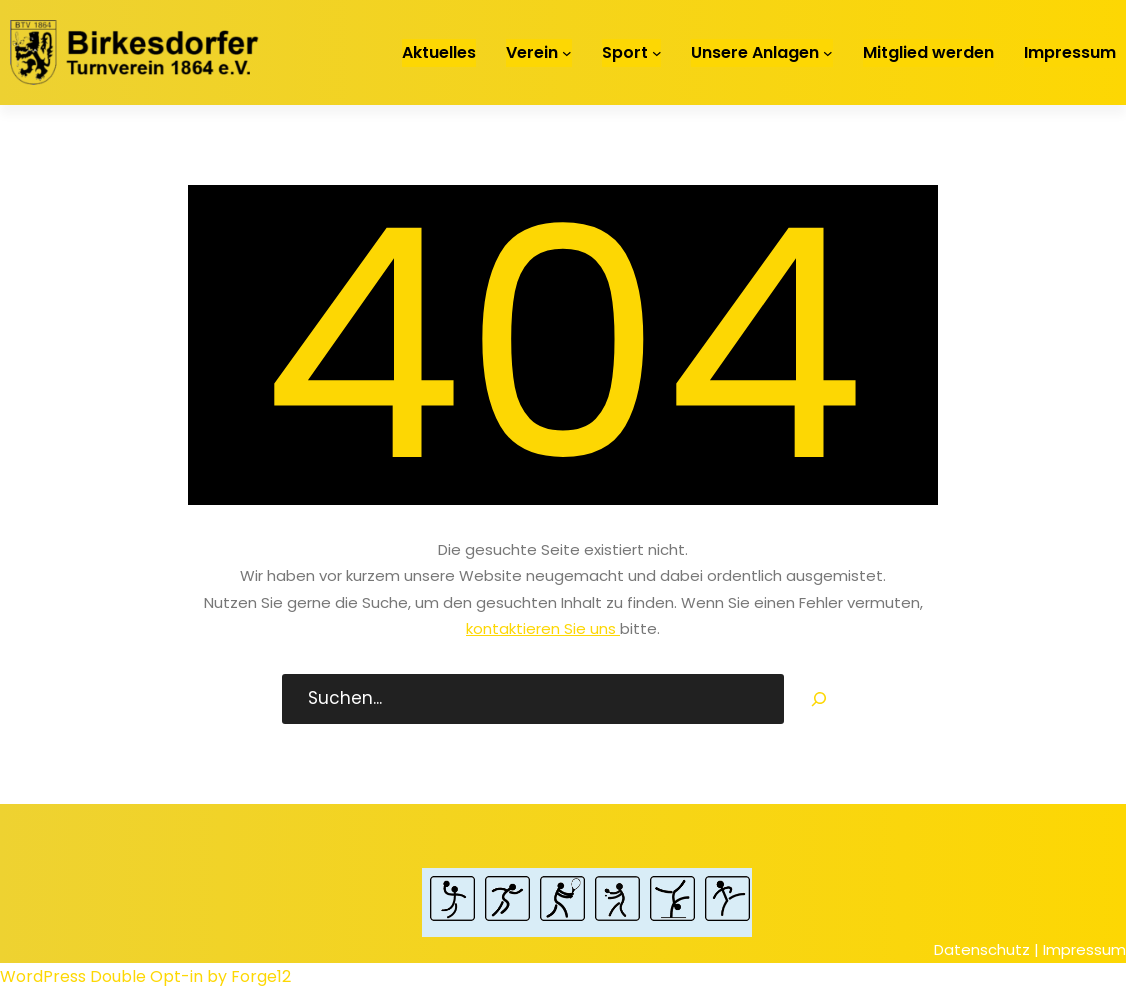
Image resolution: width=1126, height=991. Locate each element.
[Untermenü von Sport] (657, 53)
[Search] (819, 699)
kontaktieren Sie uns (543, 628)
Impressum (1084, 949)
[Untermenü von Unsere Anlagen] (828, 53)
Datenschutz (982, 949)
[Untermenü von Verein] (567, 53)
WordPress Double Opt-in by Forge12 (145, 976)
